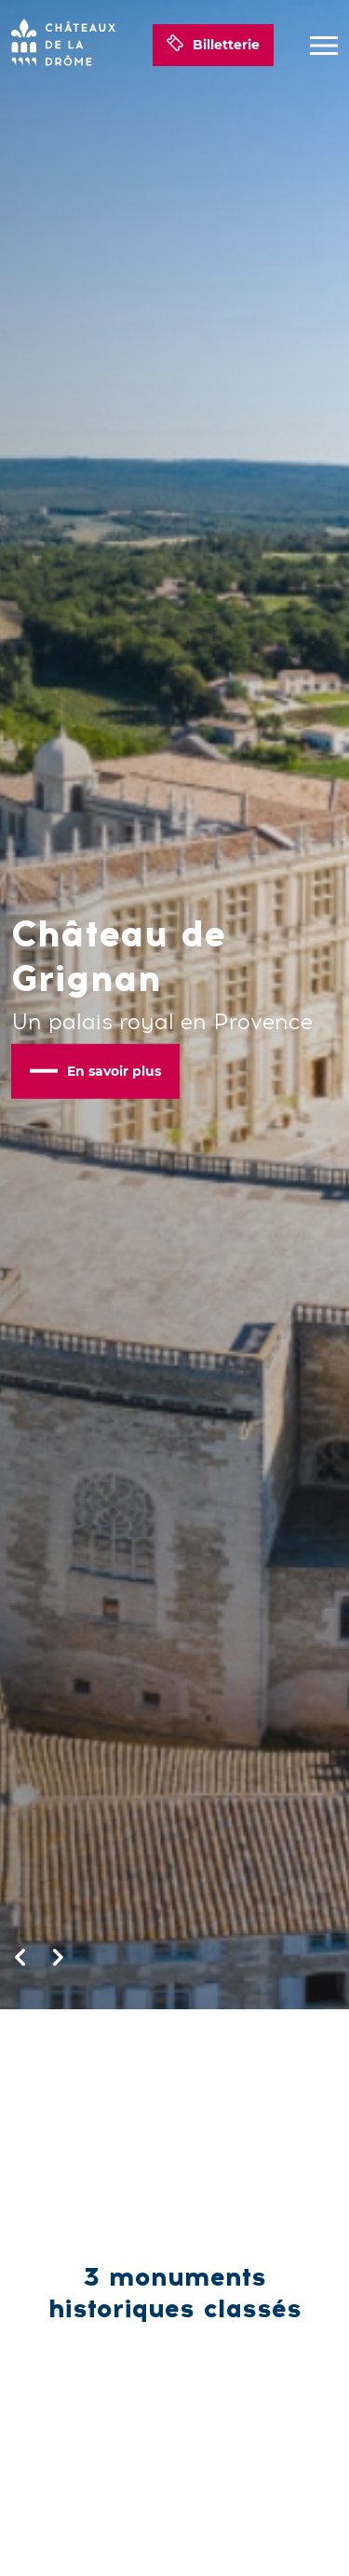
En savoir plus (95, 1070)
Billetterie (213, 45)
